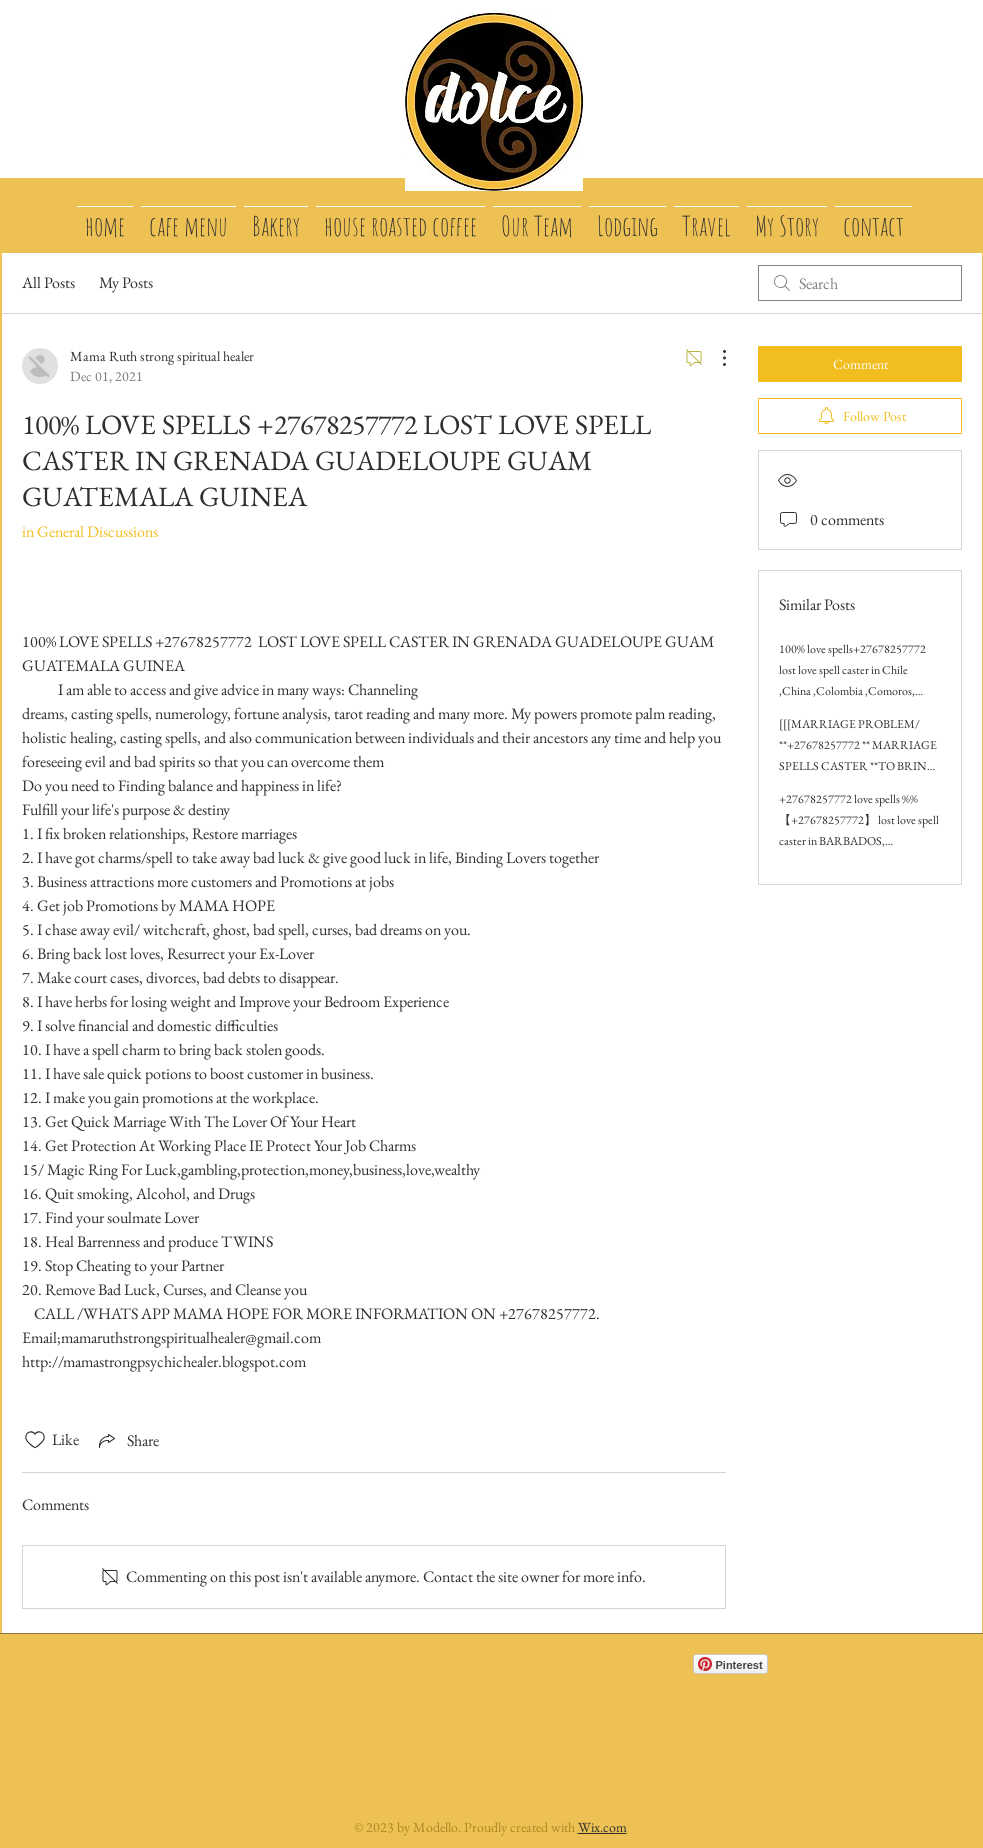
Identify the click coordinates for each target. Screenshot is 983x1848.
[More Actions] (714, 358)
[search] (860, 283)
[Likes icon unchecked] (35, 1440)
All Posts (48, 282)
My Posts (126, 282)
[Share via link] (127, 1440)
